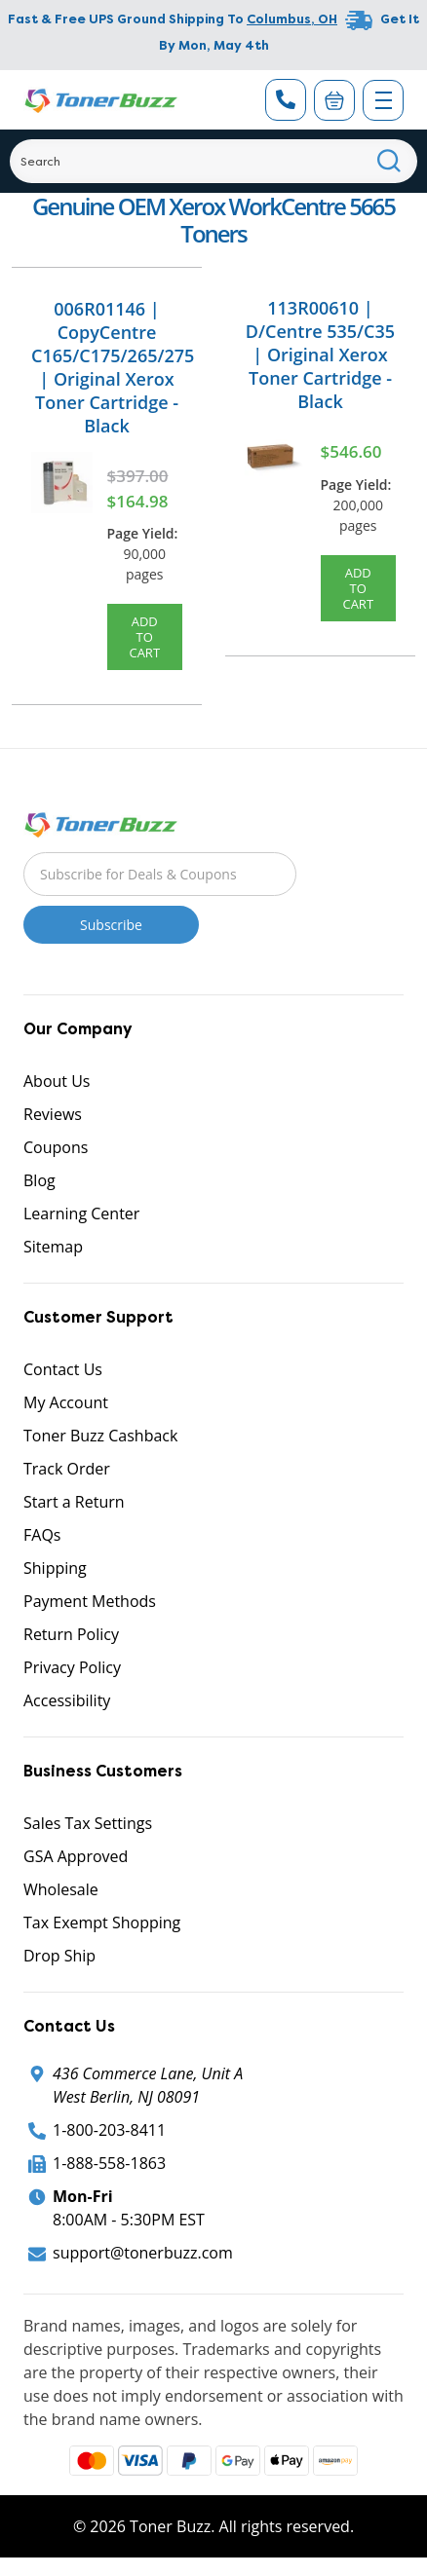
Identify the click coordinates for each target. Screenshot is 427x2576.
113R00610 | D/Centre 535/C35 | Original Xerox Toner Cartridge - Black (320, 354)
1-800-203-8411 (109, 2130)
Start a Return (74, 1501)
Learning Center (81, 1213)
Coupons (55, 1147)
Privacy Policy (72, 1667)
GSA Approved (75, 1856)
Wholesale (60, 1889)
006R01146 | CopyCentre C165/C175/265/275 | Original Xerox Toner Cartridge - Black (112, 367)
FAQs (41, 1535)
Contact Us (62, 1369)
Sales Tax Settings (87, 1823)
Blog (39, 1180)
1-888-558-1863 (109, 2163)
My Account (65, 1402)
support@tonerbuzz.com (143, 2252)
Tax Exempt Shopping (101, 1922)
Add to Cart (144, 637)
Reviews (52, 1114)
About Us (57, 1081)
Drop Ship (59, 1955)
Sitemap (53, 1246)
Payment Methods (89, 1601)
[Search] (213, 161)
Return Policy (71, 1634)
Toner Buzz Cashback (100, 1435)
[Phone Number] (285, 100)
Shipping (55, 1568)
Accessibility (66, 1700)
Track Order (66, 1468)
